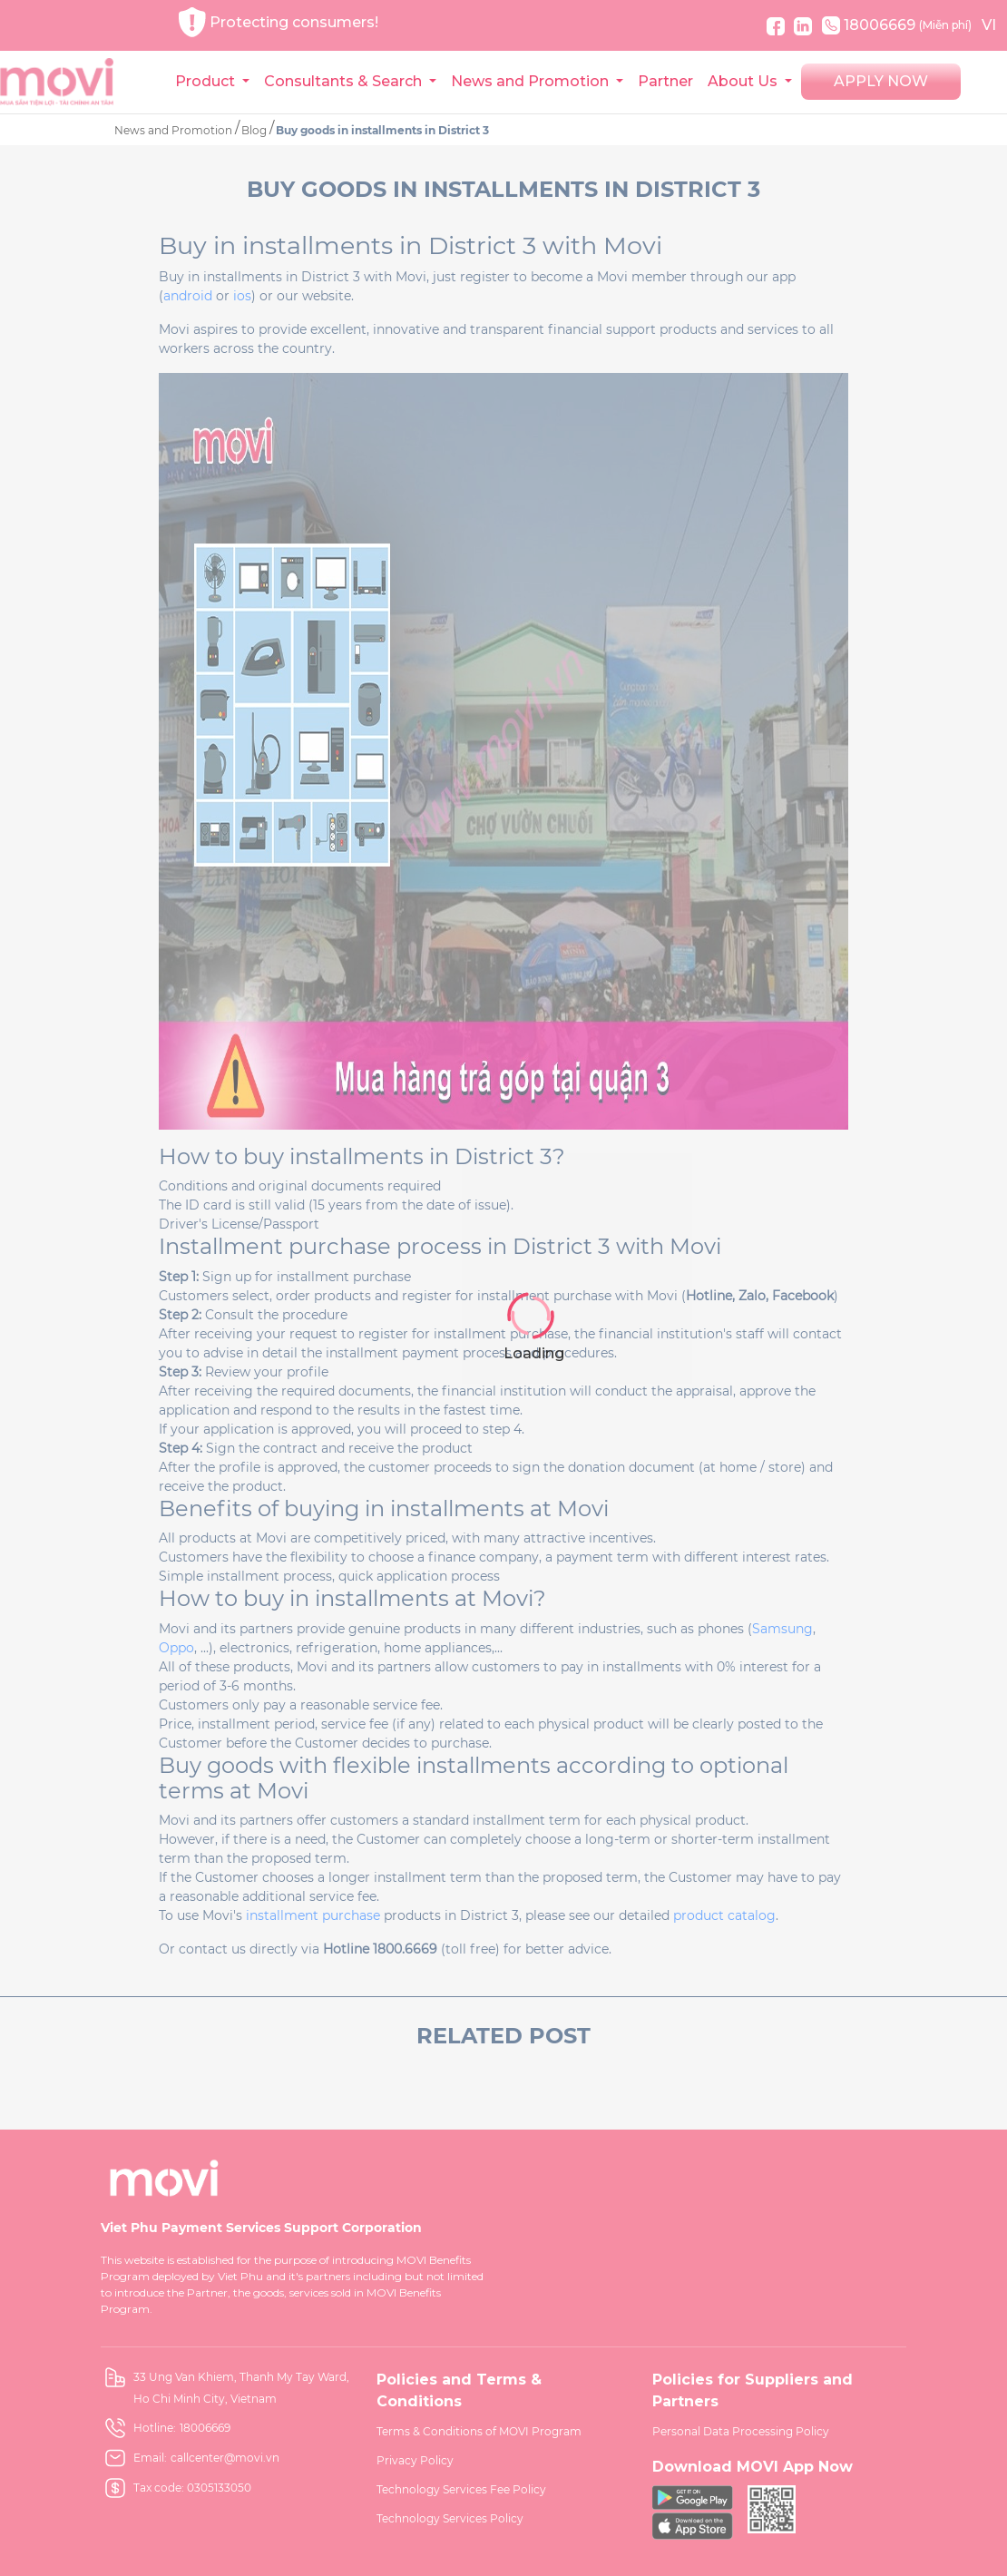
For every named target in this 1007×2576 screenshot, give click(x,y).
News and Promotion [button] (531, 81)
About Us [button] (744, 81)
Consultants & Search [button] (344, 81)
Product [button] (207, 81)
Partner (665, 81)
